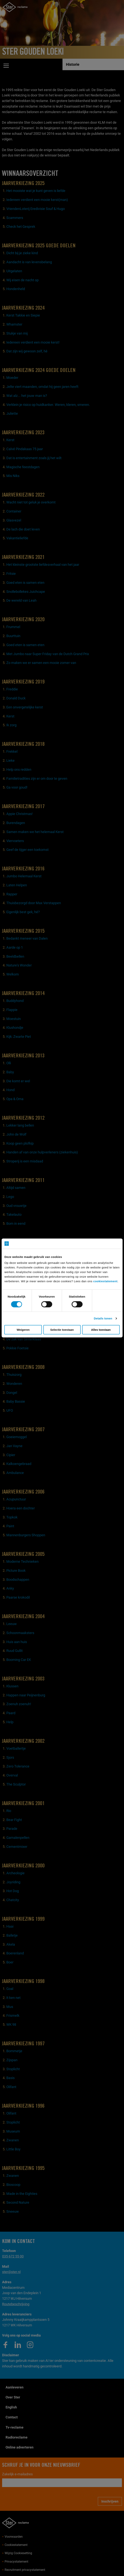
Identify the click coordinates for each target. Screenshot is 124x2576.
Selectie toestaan (62, 1329)
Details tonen (103, 1318)
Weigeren (23, 1329)
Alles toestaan (101, 1329)
